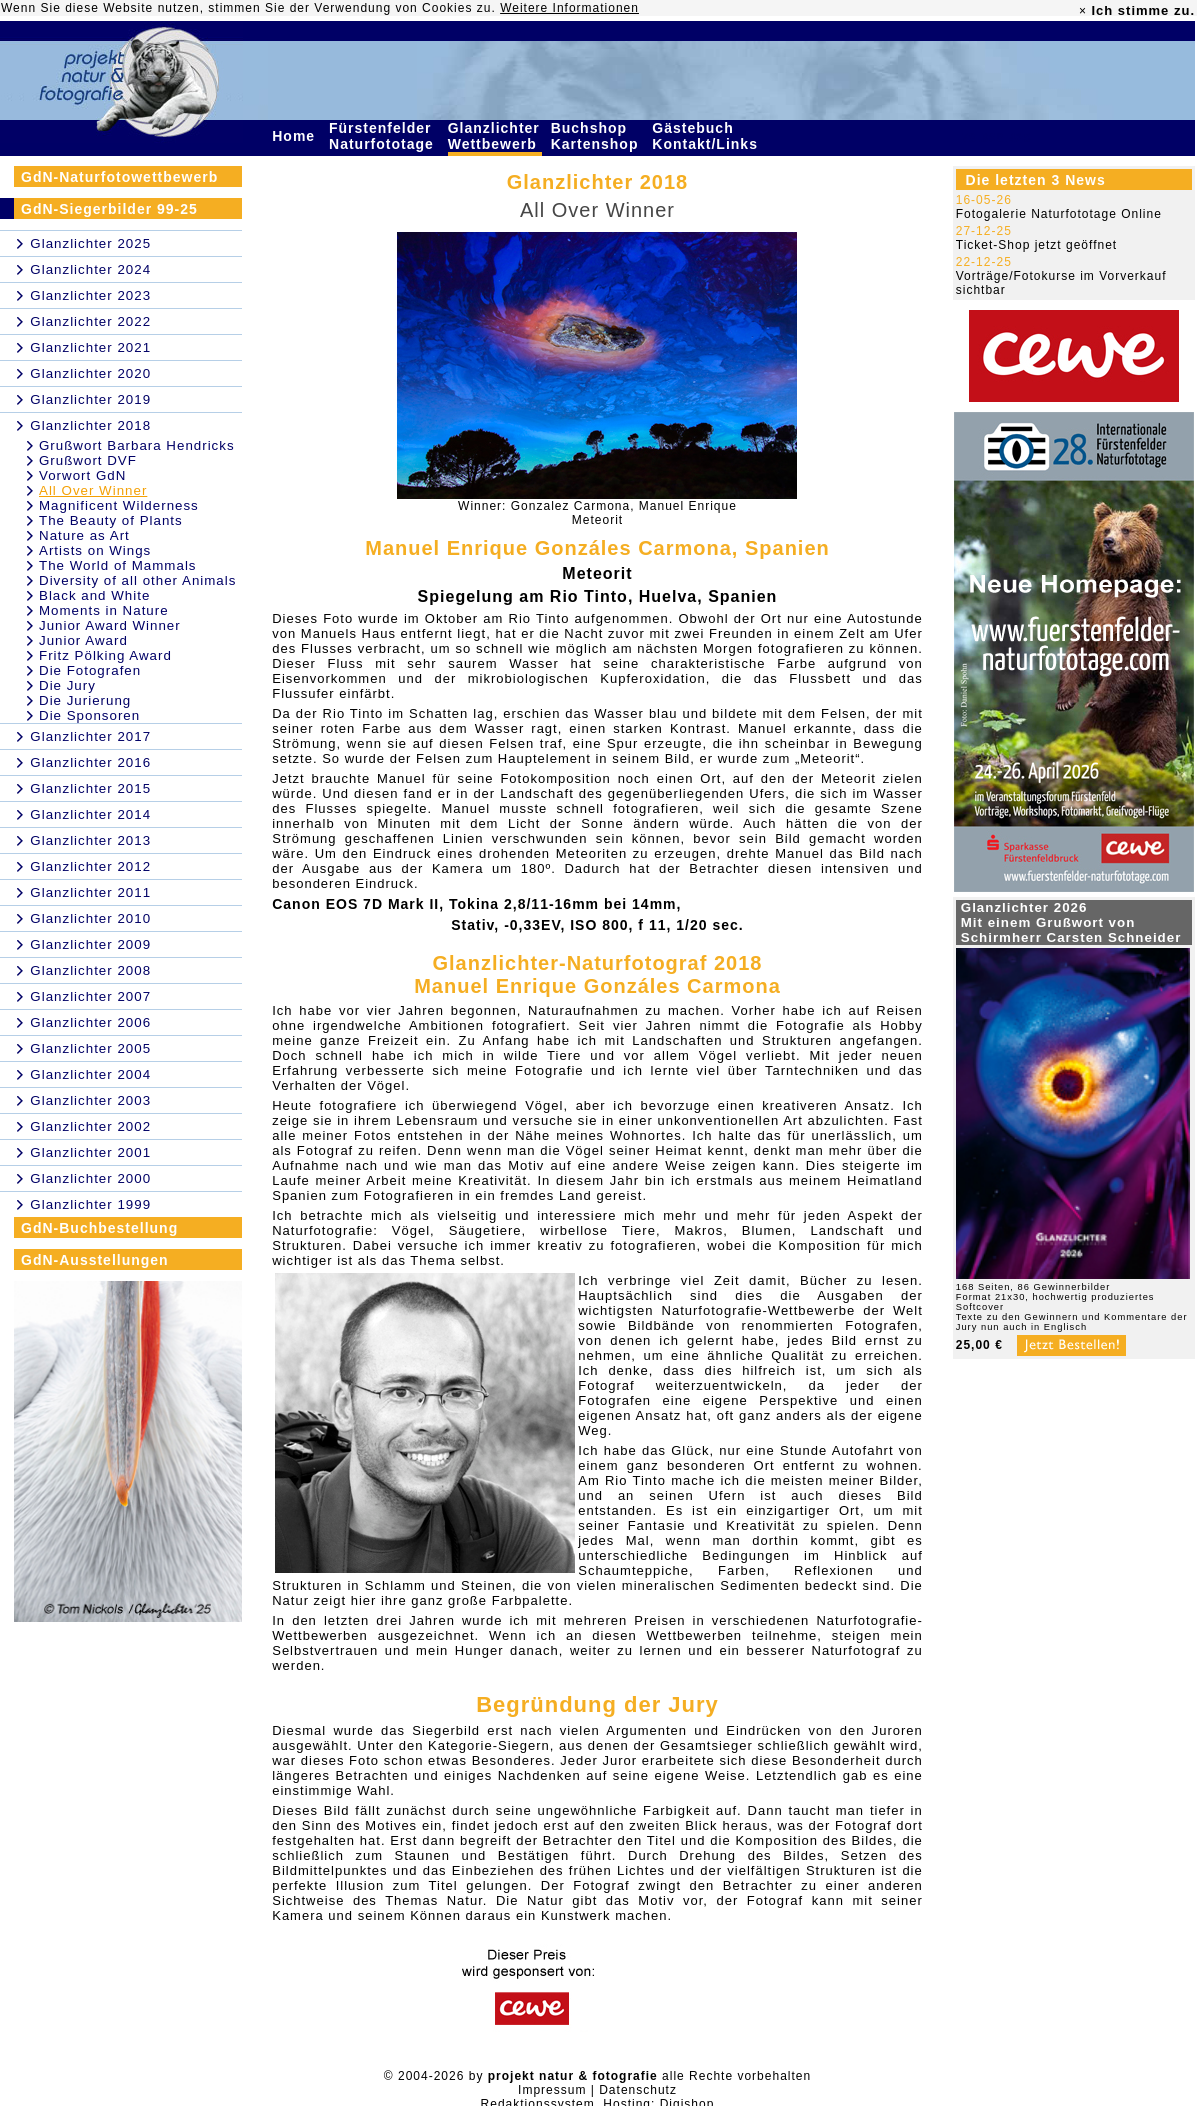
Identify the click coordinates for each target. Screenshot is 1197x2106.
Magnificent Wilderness (119, 505)
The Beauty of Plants (111, 520)
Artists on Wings (95, 550)
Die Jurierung (85, 700)
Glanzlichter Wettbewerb (495, 136)
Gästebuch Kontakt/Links (707, 136)
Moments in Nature (104, 610)
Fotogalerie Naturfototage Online (1059, 214)
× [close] (1083, 11)
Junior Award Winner (110, 625)
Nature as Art (84, 535)
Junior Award (83, 640)
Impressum (552, 2090)
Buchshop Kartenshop (597, 136)
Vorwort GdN (82, 475)
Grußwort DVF (88, 460)
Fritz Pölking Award (105, 655)
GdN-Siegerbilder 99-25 (109, 209)
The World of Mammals (118, 565)
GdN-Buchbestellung (99, 1228)
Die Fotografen (90, 670)
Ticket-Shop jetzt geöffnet (1036, 245)
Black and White (94, 595)
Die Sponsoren (89, 715)
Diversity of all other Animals (137, 580)
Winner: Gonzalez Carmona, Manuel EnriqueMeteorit (597, 513)
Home (296, 136)
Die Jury (67, 685)
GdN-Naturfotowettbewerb (119, 177)
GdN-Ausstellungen (95, 1260)
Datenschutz (638, 2090)
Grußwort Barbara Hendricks (137, 445)
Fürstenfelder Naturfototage (384, 136)
